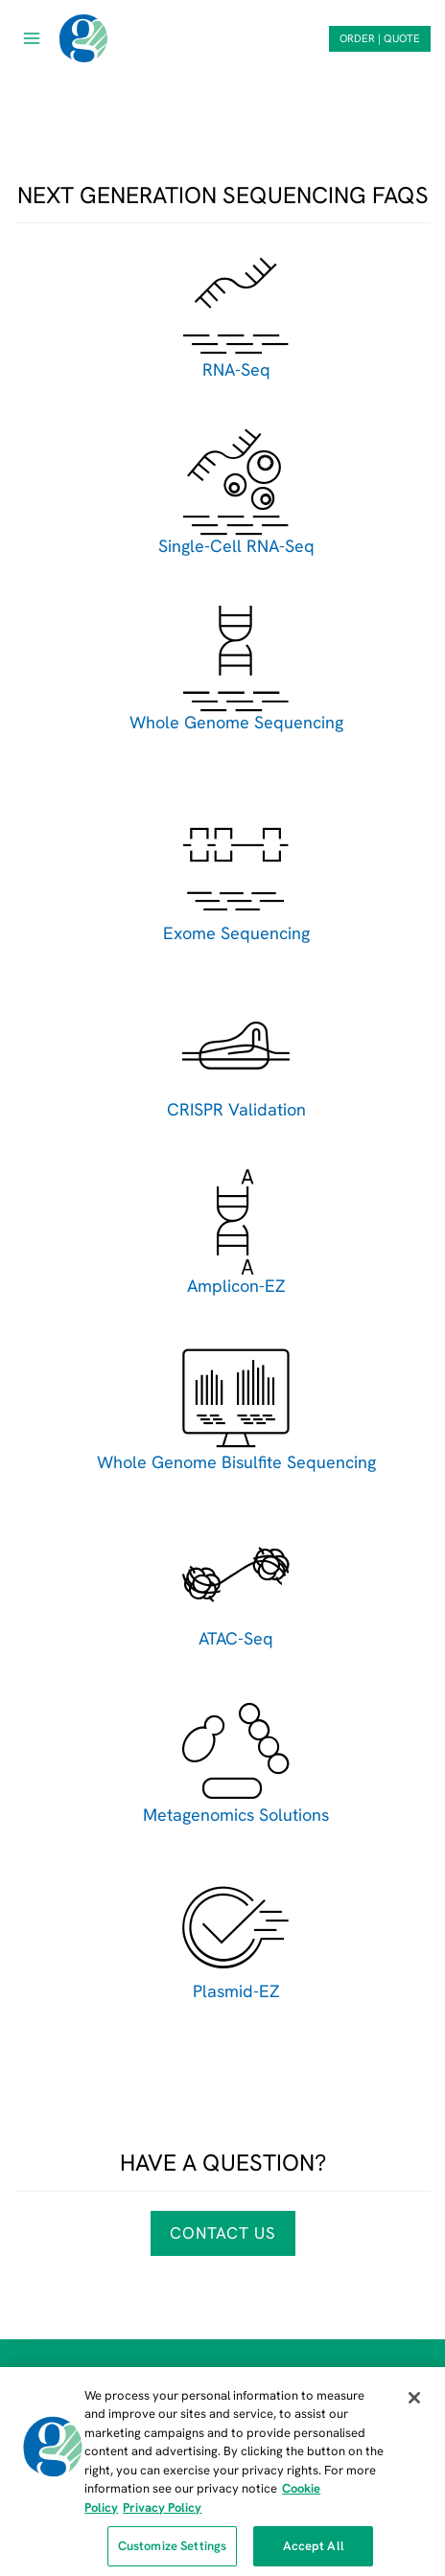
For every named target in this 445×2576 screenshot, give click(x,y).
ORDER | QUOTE (380, 38)
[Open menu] (32, 38)
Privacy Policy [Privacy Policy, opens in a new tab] (162, 2514)
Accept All (313, 2553)
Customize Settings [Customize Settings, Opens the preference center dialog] (172, 2553)
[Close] (414, 2404)
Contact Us (223, 2232)
